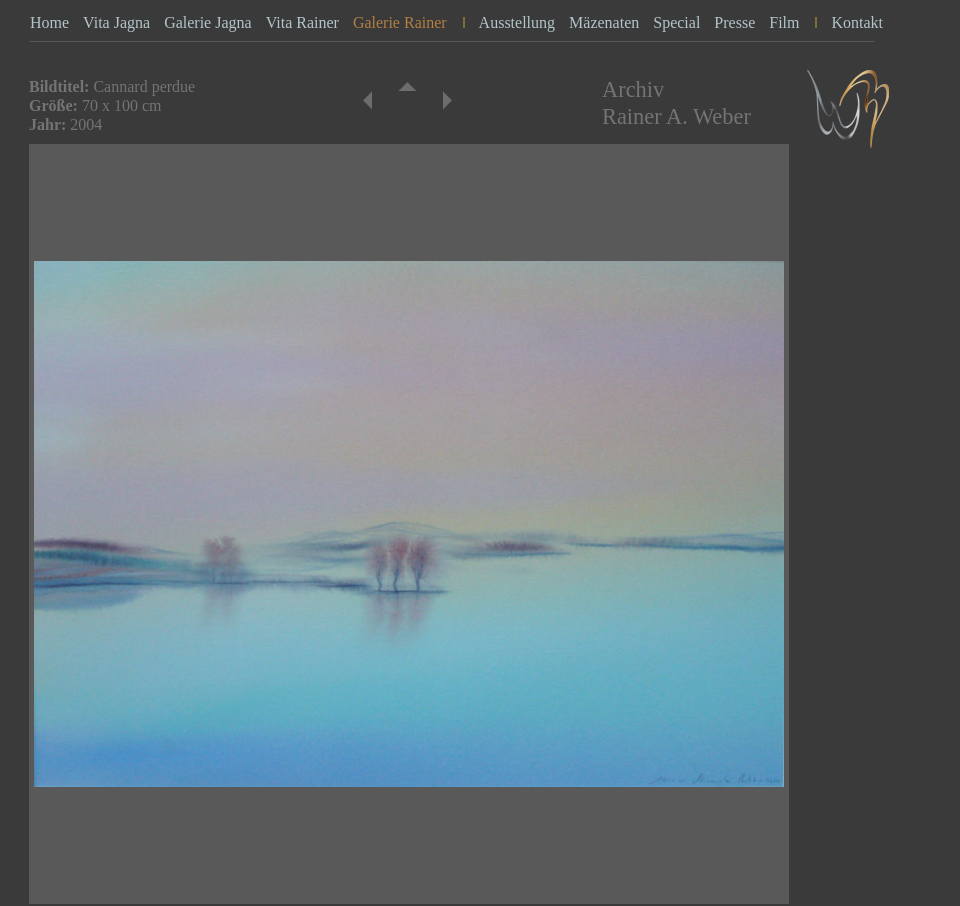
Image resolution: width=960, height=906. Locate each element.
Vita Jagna (116, 22)
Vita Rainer (302, 22)
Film (784, 22)
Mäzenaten (604, 22)
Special (676, 22)
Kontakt (857, 22)
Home (49, 22)
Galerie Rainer (400, 22)
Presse (734, 22)
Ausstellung (517, 22)
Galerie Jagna (208, 22)
